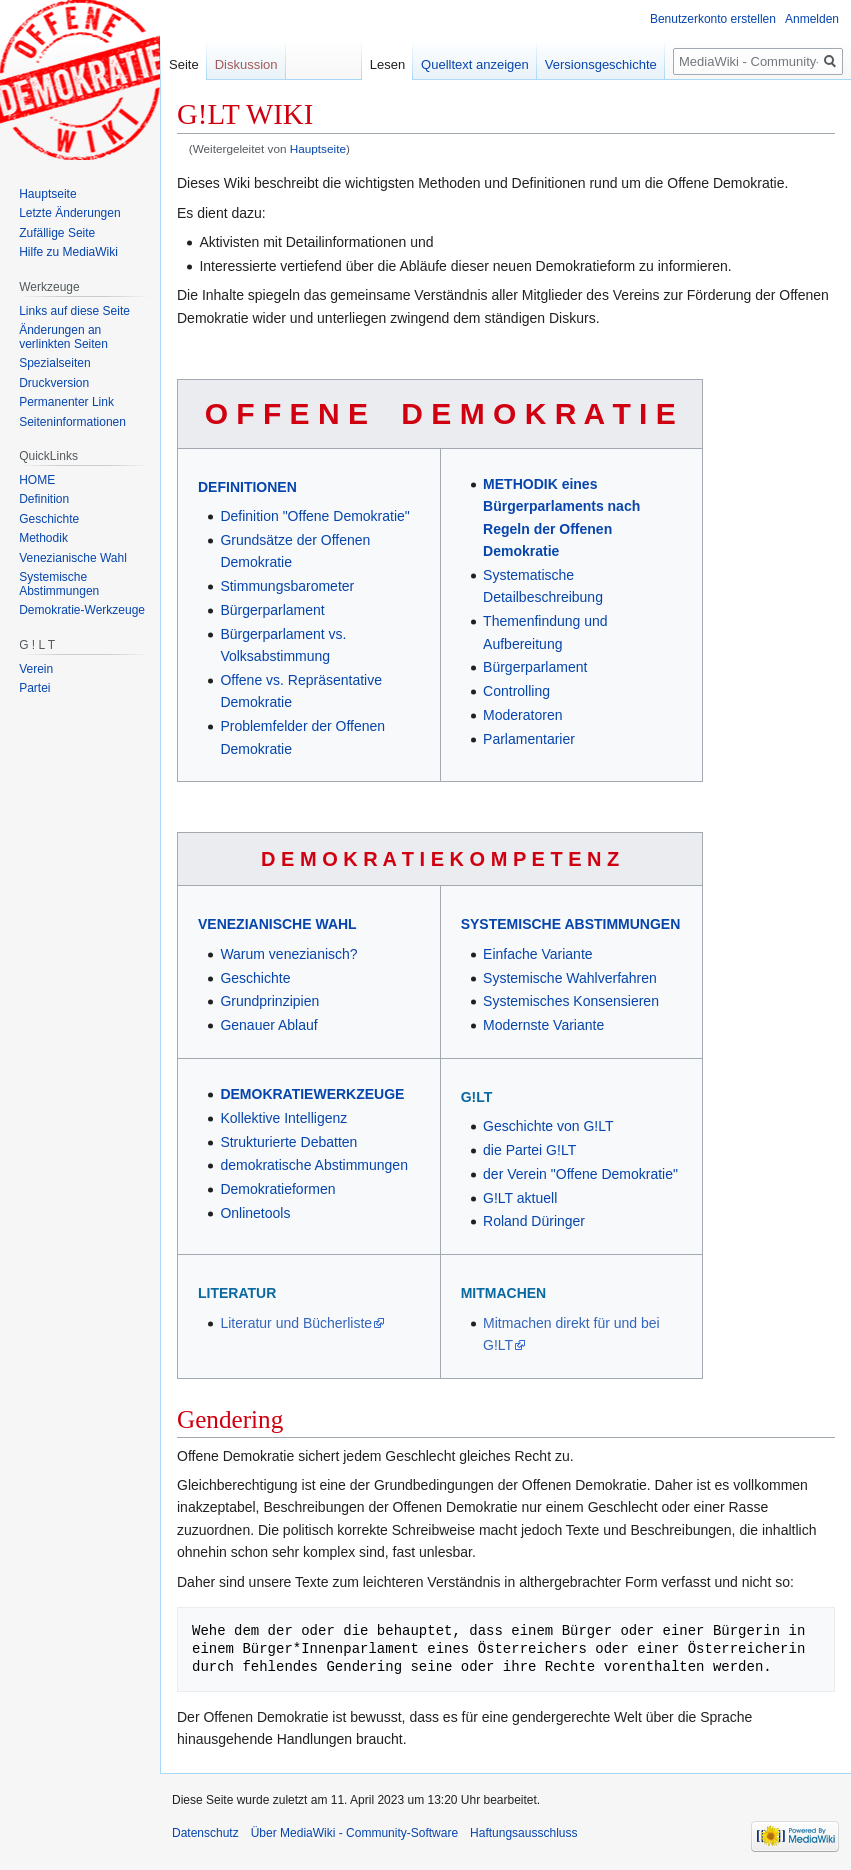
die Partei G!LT (529, 1150)
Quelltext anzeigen (475, 64)
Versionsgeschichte (601, 64)
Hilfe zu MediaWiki (68, 252)
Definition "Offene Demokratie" (314, 516)
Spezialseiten (54, 363)
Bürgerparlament (272, 610)
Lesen (387, 64)
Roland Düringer (534, 1221)
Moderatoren (522, 715)
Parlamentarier (529, 739)
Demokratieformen (277, 1189)
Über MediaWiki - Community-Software (354, 1833)
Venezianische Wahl (73, 558)
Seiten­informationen (72, 422)
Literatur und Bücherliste (296, 1323)
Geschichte (255, 978)
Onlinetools (255, 1213)
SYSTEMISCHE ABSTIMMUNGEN (571, 924)
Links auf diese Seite (74, 311)
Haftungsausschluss (523, 1833)
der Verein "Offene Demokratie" (580, 1174)
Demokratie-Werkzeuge (82, 610)
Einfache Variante (537, 954)
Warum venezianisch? (288, 954)
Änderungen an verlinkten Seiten (63, 337)
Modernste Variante (543, 1025)
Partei (34, 688)
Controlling (516, 691)
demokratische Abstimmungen (314, 1165)
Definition (44, 499)
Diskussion (246, 64)
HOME (37, 480)
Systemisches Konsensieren (571, 1001)
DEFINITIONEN (247, 487)
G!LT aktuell (520, 1198)
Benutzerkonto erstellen (713, 19)
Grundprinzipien (269, 1001)
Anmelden (812, 19)
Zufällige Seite (57, 233)
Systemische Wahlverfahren (570, 978)
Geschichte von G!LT (548, 1126)
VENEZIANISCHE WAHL (277, 924)
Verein (36, 669)
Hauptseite (318, 148)
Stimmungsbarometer (287, 586)
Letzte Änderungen (69, 213)
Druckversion (54, 383)
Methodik (43, 538)
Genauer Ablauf (268, 1025)
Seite (184, 64)
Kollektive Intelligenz (283, 1118)
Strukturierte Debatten (288, 1142)
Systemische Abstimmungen (59, 584)
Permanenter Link (66, 402)
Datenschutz (205, 1833)
